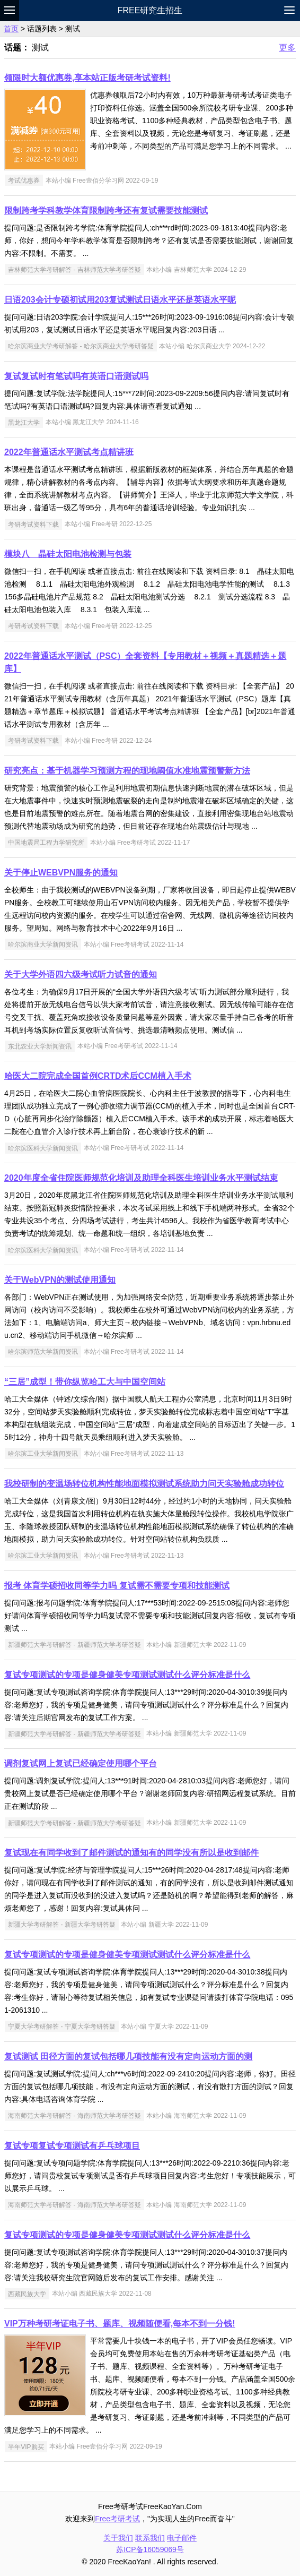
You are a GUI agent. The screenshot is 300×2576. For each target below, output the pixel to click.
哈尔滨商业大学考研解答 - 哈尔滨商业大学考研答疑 (81, 346)
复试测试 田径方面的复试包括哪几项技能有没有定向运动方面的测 (128, 2056)
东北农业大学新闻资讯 (40, 1046)
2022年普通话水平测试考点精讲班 (69, 452)
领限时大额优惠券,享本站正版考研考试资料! (87, 77)
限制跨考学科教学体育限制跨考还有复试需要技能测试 (106, 210)
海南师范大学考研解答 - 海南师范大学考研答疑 (74, 2115)
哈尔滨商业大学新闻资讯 (43, 944)
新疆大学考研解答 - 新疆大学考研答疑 (62, 1924)
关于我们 (118, 2538)
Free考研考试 (117, 2518)
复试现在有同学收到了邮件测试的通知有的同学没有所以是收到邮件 (131, 1852)
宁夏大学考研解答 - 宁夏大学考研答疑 (62, 2026)
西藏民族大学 (27, 2293)
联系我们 (150, 2538)
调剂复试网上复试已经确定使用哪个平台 (80, 1763)
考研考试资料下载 (33, 524)
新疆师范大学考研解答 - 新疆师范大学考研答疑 (74, 1644)
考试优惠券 (24, 180)
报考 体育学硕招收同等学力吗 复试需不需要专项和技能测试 (117, 1585)
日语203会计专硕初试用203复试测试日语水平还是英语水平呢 (120, 299)
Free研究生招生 (150, 10)
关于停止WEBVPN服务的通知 (61, 872)
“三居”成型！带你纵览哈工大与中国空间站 (84, 1381)
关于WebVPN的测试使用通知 (60, 1279)
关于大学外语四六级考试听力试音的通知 (80, 974)
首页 (11, 28)
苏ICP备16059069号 (150, 2549)
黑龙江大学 (24, 422)
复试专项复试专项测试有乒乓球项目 (72, 2145)
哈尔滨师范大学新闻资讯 (43, 1351)
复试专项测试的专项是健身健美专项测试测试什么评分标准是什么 (127, 1674)
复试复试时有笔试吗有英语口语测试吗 (76, 376)
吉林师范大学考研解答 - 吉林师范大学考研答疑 (74, 269)
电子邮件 (182, 2538)
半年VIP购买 (25, 2446)
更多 (287, 47)
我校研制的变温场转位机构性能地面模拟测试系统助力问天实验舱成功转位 (144, 1483)
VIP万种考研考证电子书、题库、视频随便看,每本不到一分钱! (119, 2323)
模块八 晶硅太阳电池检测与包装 (67, 554)
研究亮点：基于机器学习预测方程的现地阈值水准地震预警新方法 (127, 770)
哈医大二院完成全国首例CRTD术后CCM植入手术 (97, 1075)
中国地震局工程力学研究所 (46, 842)
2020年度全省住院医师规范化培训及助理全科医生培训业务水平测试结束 (141, 1177)
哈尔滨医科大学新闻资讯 (43, 1148)
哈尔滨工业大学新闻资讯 (43, 1453)
